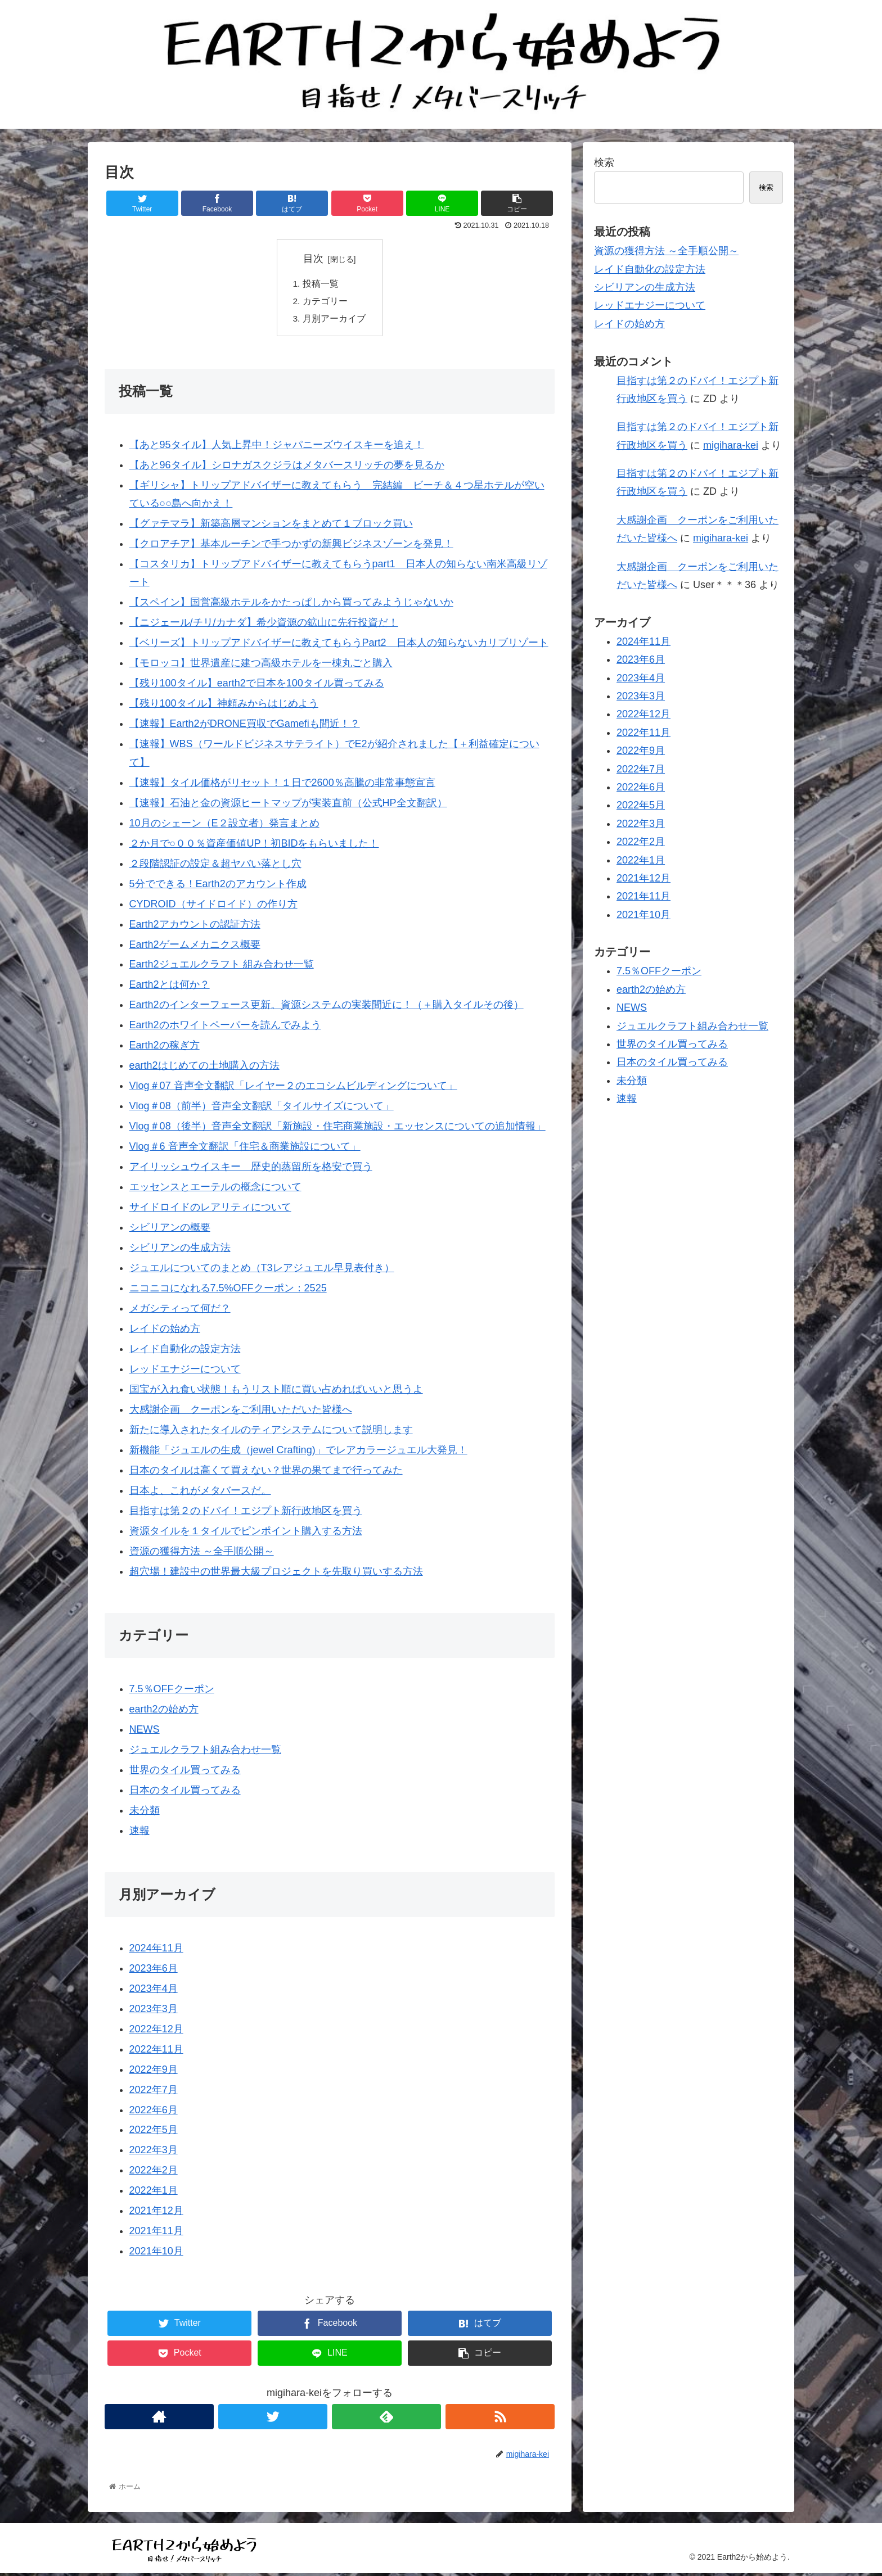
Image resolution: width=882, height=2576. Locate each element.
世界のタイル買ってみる (185, 1772)
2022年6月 (153, 2112)
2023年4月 (153, 1990)
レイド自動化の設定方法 (185, 1351)
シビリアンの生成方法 (180, 1250)
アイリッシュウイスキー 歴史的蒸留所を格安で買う (250, 1169)
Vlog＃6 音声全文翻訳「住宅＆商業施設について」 (245, 1149)
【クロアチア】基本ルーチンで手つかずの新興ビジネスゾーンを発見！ (291, 546)
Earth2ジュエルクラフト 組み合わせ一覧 (221, 967)
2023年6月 (153, 1970)
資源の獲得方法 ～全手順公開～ (201, 1553)
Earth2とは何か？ (169, 987)
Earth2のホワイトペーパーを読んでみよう (225, 1027)
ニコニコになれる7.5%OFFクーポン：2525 (228, 1290)
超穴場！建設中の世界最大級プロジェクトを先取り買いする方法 (276, 1573)
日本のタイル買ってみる (185, 1792)
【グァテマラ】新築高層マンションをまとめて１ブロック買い (271, 525)
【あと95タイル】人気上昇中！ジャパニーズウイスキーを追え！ (276, 447)
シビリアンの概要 (169, 1230)
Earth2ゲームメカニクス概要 (194, 946)
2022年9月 (153, 2071)
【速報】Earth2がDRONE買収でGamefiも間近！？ (244, 726)
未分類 (144, 1812)
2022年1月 (153, 2193)
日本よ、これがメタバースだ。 (200, 1492)
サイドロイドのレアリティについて (210, 1209)
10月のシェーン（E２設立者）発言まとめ (224, 825)
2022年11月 (156, 2051)
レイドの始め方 (164, 1330)
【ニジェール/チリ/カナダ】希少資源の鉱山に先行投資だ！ (263, 625)
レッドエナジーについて (185, 1371)
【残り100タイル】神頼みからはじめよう (223, 706)
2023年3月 (153, 2011)
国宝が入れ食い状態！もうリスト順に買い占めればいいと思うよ (276, 1391)
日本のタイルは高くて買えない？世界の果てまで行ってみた (266, 1472)
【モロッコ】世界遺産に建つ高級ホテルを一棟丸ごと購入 (261, 665)
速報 (139, 1832)
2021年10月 (156, 2253)
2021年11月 (156, 2233)
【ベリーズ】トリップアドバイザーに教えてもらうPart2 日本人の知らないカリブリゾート (338, 645)
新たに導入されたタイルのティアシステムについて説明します (271, 1432)
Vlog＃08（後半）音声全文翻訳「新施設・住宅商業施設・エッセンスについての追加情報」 (337, 1129)
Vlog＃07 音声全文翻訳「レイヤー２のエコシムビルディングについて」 (293, 1088)
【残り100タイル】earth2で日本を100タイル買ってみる (256, 686)
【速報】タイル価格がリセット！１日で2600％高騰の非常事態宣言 (282, 784)
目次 (313, 258)
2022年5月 (153, 2132)
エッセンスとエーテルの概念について (215, 1189)
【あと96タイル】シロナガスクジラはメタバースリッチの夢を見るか (286, 467)
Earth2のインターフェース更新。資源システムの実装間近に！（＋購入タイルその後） (326, 1007)
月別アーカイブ (334, 320)
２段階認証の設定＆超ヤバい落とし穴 (215, 865)
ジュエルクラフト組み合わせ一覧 (205, 1751)
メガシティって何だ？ (180, 1310)
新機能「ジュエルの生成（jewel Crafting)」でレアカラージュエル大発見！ (298, 1452)
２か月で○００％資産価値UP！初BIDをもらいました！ (254, 845)
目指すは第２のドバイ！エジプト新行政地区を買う (245, 1513)
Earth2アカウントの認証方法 (194, 926)
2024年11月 (156, 1950)
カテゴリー (325, 302)
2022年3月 (153, 2152)
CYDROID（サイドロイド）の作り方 (213, 906)
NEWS (144, 1731)
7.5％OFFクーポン (171, 1691)
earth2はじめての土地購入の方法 (204, 1068)
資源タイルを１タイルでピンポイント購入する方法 (245, 1533)
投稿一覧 (321, 284)
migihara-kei (730, 445)
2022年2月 (153, 2173)
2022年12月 (156, 2031)
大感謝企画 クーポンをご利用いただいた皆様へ (240, 1411)
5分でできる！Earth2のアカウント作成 (218, 886)
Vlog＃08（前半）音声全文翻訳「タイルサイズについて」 (261, 1108)
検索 (604, 162)
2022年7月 (153, 2092)
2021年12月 (156, 2213)
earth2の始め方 (164, 1711)
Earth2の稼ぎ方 (164, 1048)
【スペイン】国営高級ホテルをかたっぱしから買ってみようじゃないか (291, 605)
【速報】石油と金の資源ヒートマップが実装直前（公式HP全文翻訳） (288, 805)
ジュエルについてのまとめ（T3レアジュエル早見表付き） (261, 1270)
